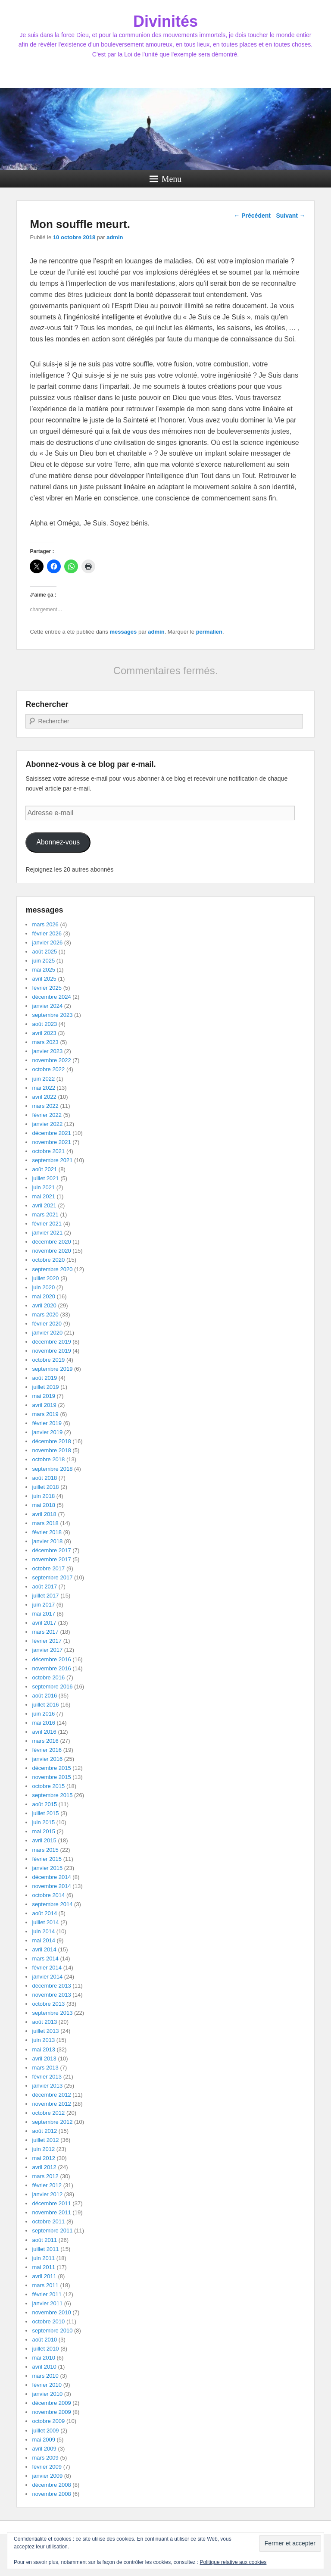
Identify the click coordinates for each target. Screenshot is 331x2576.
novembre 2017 (51, 1559)
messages (123, 631)
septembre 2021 (52, 1160)
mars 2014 (45, 1958)
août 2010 (44, 2339)
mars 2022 (45, 1106)
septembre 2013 (52, 2013)
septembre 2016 (52, 1686)
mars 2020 (45, 1314)
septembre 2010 (52, 2330)
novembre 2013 (51, 1994)
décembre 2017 (51, 1550)
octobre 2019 (48, 1360)
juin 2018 (43, 1496)
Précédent (252, 215)
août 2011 (44, 2240)
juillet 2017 (45, 1595)
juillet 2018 (45, 1487)
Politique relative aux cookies (233, 2562)
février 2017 (47, 1641)
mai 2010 (43, 2357)
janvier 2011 (47, 2303)
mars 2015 (45, 1850)
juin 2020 (43, 1287)
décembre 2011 (51, 2203)
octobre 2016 (48, 1677)
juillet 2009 (45, 2430)
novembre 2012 (51, 2104)
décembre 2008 (51, 2485)
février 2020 (47, 1323)
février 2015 (47, 1859)
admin (114, 237)
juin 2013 (43, 2040)
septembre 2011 (52, 2230)
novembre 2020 (51, 1250)
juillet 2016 (45, 1704)
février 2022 (47, 1115)
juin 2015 (43, 1822)
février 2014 (47, 1967)
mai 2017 (43, 1613)
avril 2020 (44, 1305)
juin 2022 (43, 1078)
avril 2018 (44, 1514)
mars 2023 (45, 1042)
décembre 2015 (51, 1768)
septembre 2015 (52, 1795)
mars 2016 (45, 1741)
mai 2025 (43, 969)
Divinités (165, 21)
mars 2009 (45, 2457)
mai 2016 (43, 1722)
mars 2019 (45, 1414)
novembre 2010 (51, 2312)
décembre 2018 (51, 1441)
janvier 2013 (47, 2085)
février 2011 (47, 2294)
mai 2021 (43, 1196)
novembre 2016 (51, 1668)
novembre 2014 (51, 1886)
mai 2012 (43, 2158)
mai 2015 (43, 1831)
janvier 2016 (47, 1759)
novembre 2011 (51, 2212)
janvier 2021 (47, 1232)
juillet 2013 (45, 2031)
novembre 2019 (51, 1350)
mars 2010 (45, 2376)
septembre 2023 (52, 1015)
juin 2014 (43, 1931)
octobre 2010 (48, 2321)
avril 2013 (44, 2058)
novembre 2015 (51, 1777)
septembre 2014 (52, 1904)
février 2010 (47, 2385)
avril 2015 (44, 1840)
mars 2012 (45, 2176)
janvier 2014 (47, 1976)
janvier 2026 (47, 942)
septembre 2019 (52, 1369)
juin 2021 (43, 1187)
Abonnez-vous (58, 842)
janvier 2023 (47, 1051)
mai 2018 (43, 1505)
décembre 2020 (51, 1241)
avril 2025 (44, 978)
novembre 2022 (51, 1060)
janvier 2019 (47, 1432)
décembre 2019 (51, 1341)
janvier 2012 (47, 2194)
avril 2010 (44, 2366)
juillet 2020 (45, 1278)
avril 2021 (44, 1205)
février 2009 (47, 2466)
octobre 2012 (48, 2113)
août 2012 (44, 2131)
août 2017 (44, 1586)
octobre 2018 (48, 1459)
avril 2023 (44, 1033)
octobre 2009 (48, 2421)
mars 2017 (45, 1632)
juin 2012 (43, 2149)
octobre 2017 (48, 1568)
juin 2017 (43, 1604)
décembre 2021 (51, 1133)
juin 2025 (43, 960)
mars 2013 (45, 2067)
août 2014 (44, 1913)
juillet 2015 (45, 1813)
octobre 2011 (48, 2221)
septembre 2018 (52, 1469)
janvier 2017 (47, 1650)
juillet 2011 (45, 2249)
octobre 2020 (48, 1260)
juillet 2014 (45, 1922)
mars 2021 (45, 1214)
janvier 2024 (47, 1006)
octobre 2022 (48, 1069)
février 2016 (47, 1750)
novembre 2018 (51, 1450)
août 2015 (44, 1804)
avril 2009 (44, 2448)
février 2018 (47, 1532)
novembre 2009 (51, 2412)
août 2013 (44, 2022)
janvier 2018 (47, 1541)
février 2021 (47, 1223)
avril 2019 (44, 1405)
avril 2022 (44, 1097)
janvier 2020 (47, 1332)
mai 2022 (43, 1088)
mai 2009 (43, 2439)
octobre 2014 (48, 1895)
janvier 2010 (47, 2394)
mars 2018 (45, 1523)
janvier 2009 (47, 2476)
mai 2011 (43, 2267)
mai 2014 (43, 1940)
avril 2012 (44, 2167)
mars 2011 (45, 2285)
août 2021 (44, 1169)
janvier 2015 (47, 1868)
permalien (209, 631)
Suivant (290, 215)
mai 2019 (43, 1396)
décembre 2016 (51, 1659)
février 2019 (47, 1423)
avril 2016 (44, 1732)
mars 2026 (45, 924)
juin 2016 (43, 1713)
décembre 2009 (51, 2403)
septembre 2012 (52, 2122)
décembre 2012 (51, 2094)
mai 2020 (43, 1296)
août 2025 (44, 951)
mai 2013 (43, 2049)
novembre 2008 (51, 2494)
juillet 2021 (45, 1178)
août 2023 (44, 1024)
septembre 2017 (52, 1577)
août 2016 (44, 1695)
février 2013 (47, 2076)
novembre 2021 (51, 1142)
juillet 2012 (45, 2140)
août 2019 (44, 1378)
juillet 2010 (45, 2348)
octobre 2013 (48, 2004)
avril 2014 (44, 1949)
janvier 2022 (47, 1124)
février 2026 (47, 933)
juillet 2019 (45, 1387)
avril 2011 (44, 2276)
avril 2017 (44, 1622)
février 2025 (47, 988)
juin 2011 (43, 2258)
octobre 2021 (48, 1151)
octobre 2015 (48, 1786)
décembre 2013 (51, 1985)
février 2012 (47, 2185)
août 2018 (44, 1478)
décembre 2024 (51, 997)
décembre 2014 (51, 1877)
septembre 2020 (52, 1269)
